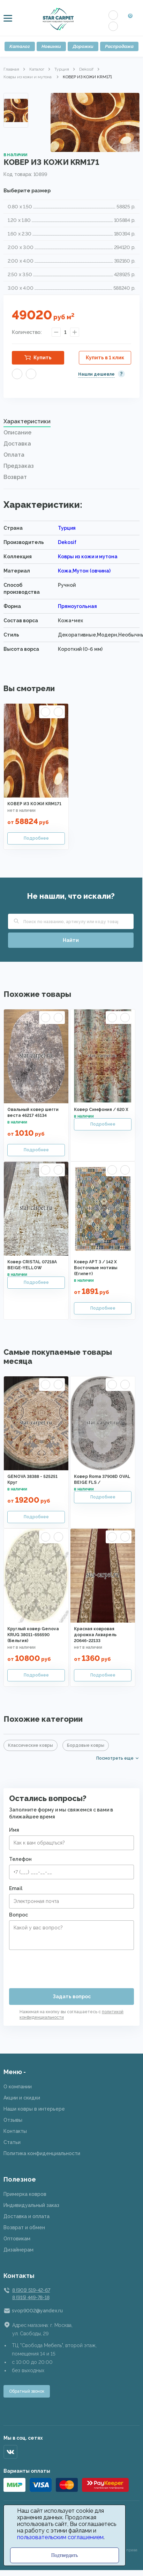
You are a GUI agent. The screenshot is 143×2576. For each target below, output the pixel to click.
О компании (17, 2086)
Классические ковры (30, 1745)
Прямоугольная (77, 606)
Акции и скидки (21, 2098)
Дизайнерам (18, 2250)
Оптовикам (16, 2238)
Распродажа (119, 46)
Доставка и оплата (26, 2216)
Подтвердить (64, 2555)
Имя (14, 1830)
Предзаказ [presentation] (18, 466)
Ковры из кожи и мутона (28, 77)
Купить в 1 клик (105, 357)
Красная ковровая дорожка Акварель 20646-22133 (95, 1634)
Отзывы (12, 2120)
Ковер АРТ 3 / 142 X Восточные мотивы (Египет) (95, 1267)
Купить (42, 357)
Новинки (51, 46)
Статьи (12, 2142)
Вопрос (18, 1915)
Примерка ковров (24, 2194)
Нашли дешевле (96, 374)
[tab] (71, 423)
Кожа (65, 571)
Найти (71, 940)
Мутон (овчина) (92, 571)
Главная (11, 69)
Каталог (19, 46)
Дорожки (83, 46)
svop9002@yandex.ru (37, 2310)
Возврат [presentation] (15, 477)
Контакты (15, 2131)
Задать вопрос (72, 1996)
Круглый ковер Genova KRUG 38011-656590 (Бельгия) (33, 1634)
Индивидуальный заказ (31, 2205)
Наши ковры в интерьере (34, 2109)
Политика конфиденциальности (41, 2153)
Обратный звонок (26, 2391)
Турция (61, 69)
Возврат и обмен (24, 2227)
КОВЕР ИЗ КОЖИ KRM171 (34, 803)
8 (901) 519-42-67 (31, 2290)
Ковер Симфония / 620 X (101, 1109)
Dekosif (86, 69)
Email (15, 1888)
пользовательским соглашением (60, 2537)
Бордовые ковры (85, 1745)
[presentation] (62, 1966)
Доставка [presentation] (17, 443)
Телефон (20, 1859)
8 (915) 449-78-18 (30, 2297)
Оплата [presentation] (13, 454)
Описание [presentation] (17, 432)
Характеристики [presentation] (27, 421)
